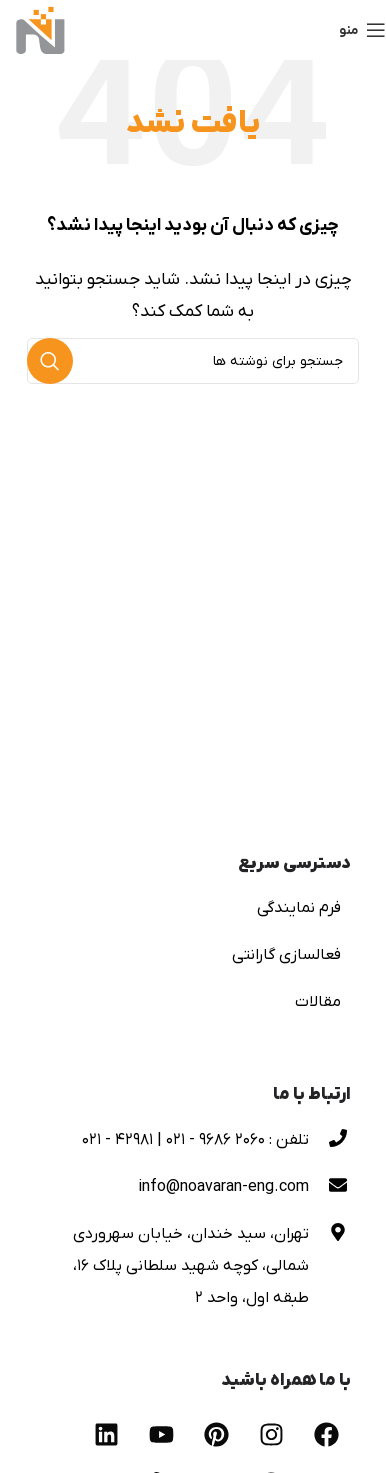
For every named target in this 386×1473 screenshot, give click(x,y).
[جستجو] (193, 361)
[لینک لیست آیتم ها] (193, 908)
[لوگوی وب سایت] (40, 29)
